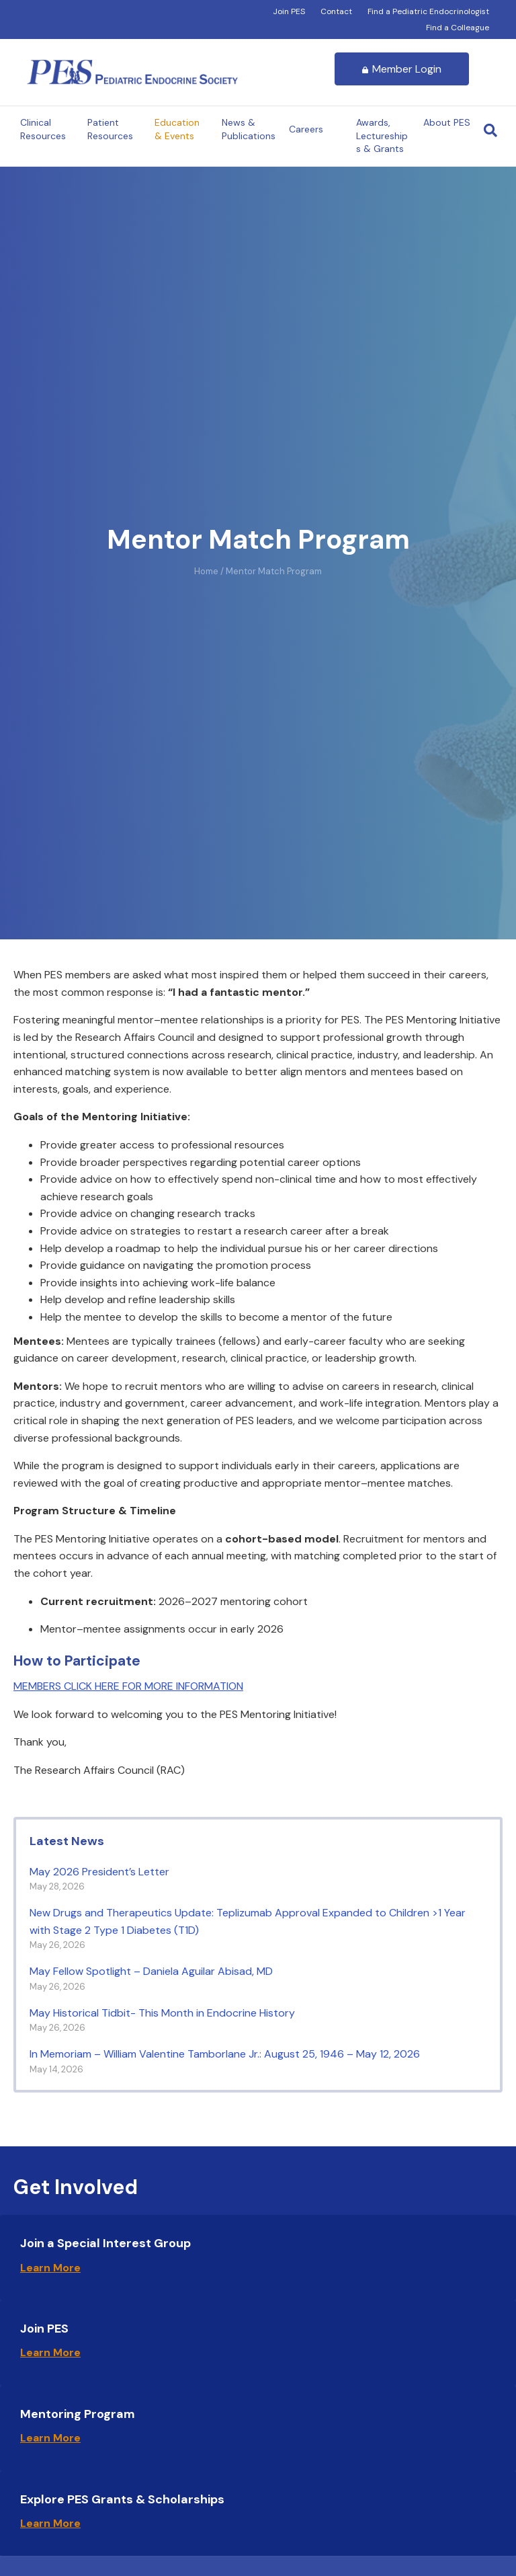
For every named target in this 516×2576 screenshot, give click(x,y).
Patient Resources (110, 129)
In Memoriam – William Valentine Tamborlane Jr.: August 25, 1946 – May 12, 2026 (225, 2054)
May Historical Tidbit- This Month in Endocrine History (169, 2013)
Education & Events (177, 129)
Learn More (50, 2268)
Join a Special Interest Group (105, 2243)
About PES (446, 122)
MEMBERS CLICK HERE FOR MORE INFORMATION (128, 1686)
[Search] (490, 130)
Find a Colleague (457, 27)
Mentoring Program (77, 2414)
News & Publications (248, 129)
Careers (306, 129)
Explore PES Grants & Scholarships (122, 2499)
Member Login (401, 69)
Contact (336, 11)
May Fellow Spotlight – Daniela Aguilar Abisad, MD (152, 1971)
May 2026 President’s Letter (99, 1872)
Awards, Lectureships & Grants (382, 135)
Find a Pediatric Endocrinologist (428, 11)
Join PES (289, 11)
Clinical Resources (43, 129)
